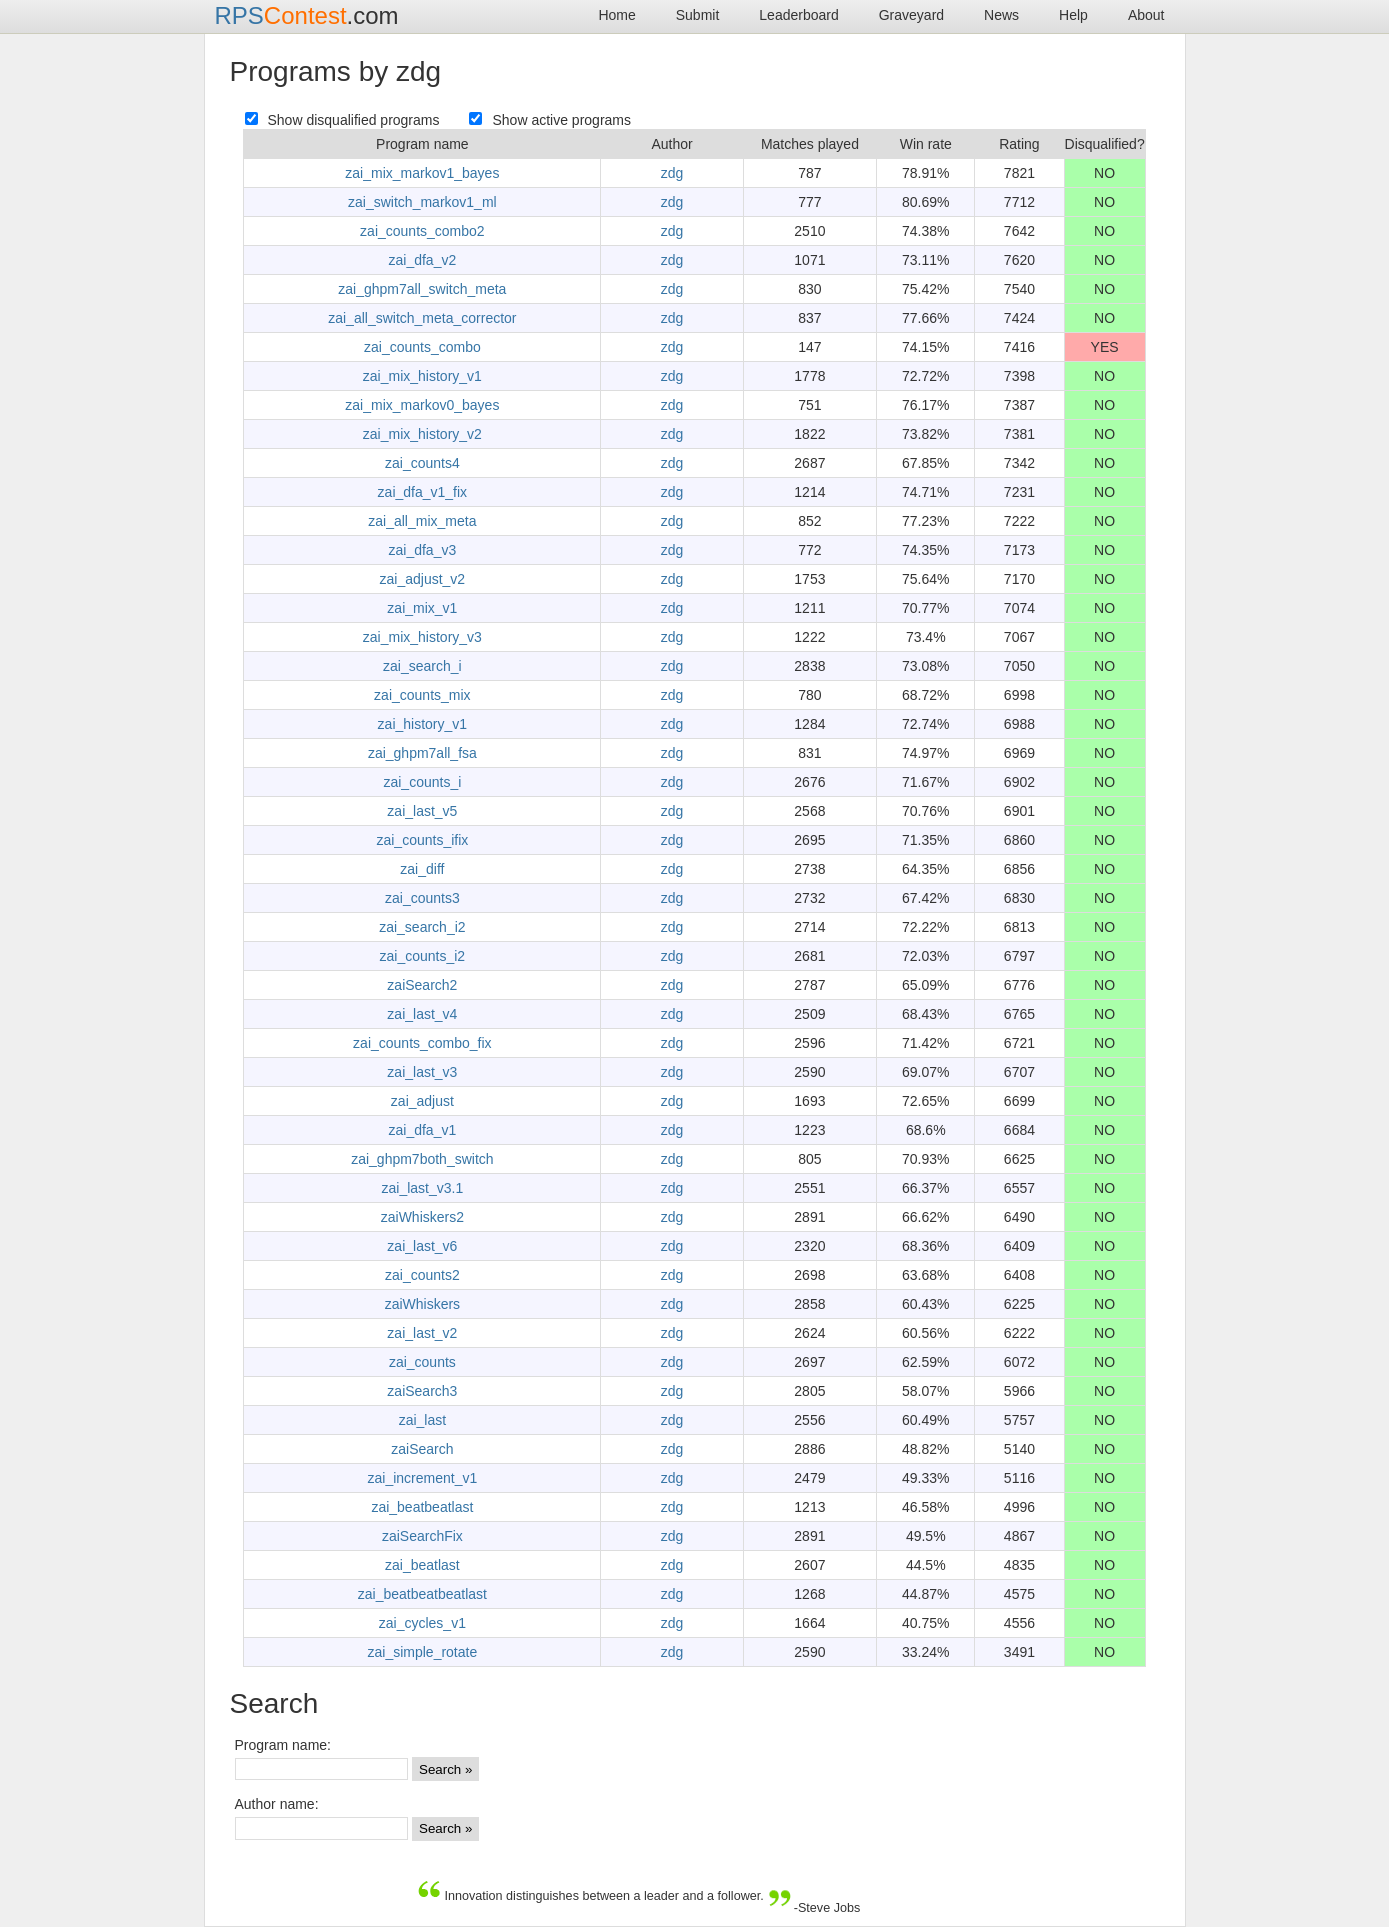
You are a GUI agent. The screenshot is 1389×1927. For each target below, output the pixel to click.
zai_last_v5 (422, 811)
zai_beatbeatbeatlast (422, 1594)
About (1146, 15)
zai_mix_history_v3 (422, 637)
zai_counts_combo (422, 347)
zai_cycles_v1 (422, 1623)
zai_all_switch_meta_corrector (422, 318)
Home (616, 15)
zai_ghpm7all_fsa (422, 753)
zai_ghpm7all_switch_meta (422, 289)
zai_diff (422, 869)
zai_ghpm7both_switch (422, 1159)
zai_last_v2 (422, 1333)
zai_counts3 (422, 898)
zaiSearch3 (422, 1391)
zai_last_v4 (422, 1014)
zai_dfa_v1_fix (423, 492)
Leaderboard (798, 15)
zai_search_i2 (422, 927)
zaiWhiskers (422, 1304)
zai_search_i (422, 666)
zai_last (422, 1420)
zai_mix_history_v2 (422, 434)
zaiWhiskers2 (422, 1217)
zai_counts (422, 1362)
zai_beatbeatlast (422, 1507)
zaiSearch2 (422, 985)
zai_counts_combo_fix (422, 1043)
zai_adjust (422, 1101)
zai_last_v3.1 (423, 1188)
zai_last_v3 (422, 1072)
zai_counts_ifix (422, 840)
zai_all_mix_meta (422, 521)
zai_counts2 (422, 1275)
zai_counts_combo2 (422, 231)
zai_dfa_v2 (423, 260)
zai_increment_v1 (423, 1478)
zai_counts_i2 (423, 956)
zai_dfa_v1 (423, 1130)
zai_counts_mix (422, 695)
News (1001, 15)
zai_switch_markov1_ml (422, 202)
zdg (672, 173)
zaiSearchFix (422, 1536)
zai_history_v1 (423, 724)
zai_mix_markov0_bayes (422, 405)
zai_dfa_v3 (423, 550)
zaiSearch (422, 1449)
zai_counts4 (422, 463)
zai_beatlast (422, 1565)
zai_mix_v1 (422, 608)
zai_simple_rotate (423, 1652)
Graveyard (911, 15)
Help (1073, 15)
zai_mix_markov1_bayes (422, 173)
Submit (698, 15)
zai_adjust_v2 (423, 579)
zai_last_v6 (422, 1246)
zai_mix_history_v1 (422, 376)
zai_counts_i (422, 782)
